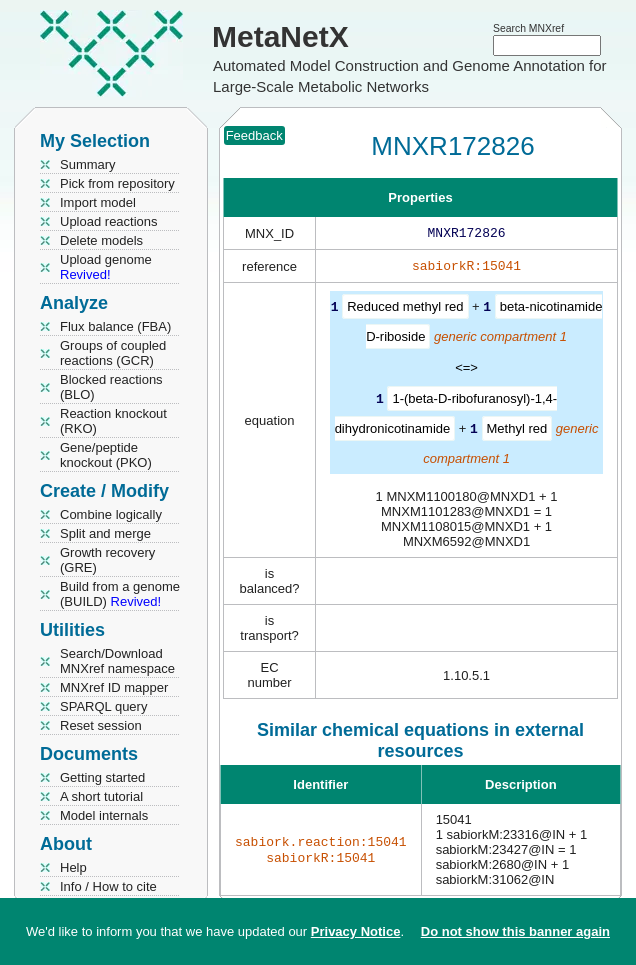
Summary (88, 164)
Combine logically (111, 514)
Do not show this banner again (515, 931)
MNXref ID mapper (114, 687)
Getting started (102, 777)
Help (73, 867)
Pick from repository (117, 183)
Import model (98, 202)
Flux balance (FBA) (115, 326)
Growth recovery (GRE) (107, 560)
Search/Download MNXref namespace (117, 661)
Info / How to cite (108, 886)
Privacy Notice (356, 931)
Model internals (104, 815)
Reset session (101, 725)
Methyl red (517, 430)
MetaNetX (280, 36)
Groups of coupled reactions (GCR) (113, 353)
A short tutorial (101, 796)
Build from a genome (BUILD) (120, 594)
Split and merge (105, 533)
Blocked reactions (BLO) (111, 387)
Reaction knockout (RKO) (113, 421)
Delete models (101, 240)
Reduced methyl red (405, 310)
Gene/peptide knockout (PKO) (106, 455)
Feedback (254, 135)
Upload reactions (109, 221)
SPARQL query (103, 706)
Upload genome (106, 267)
